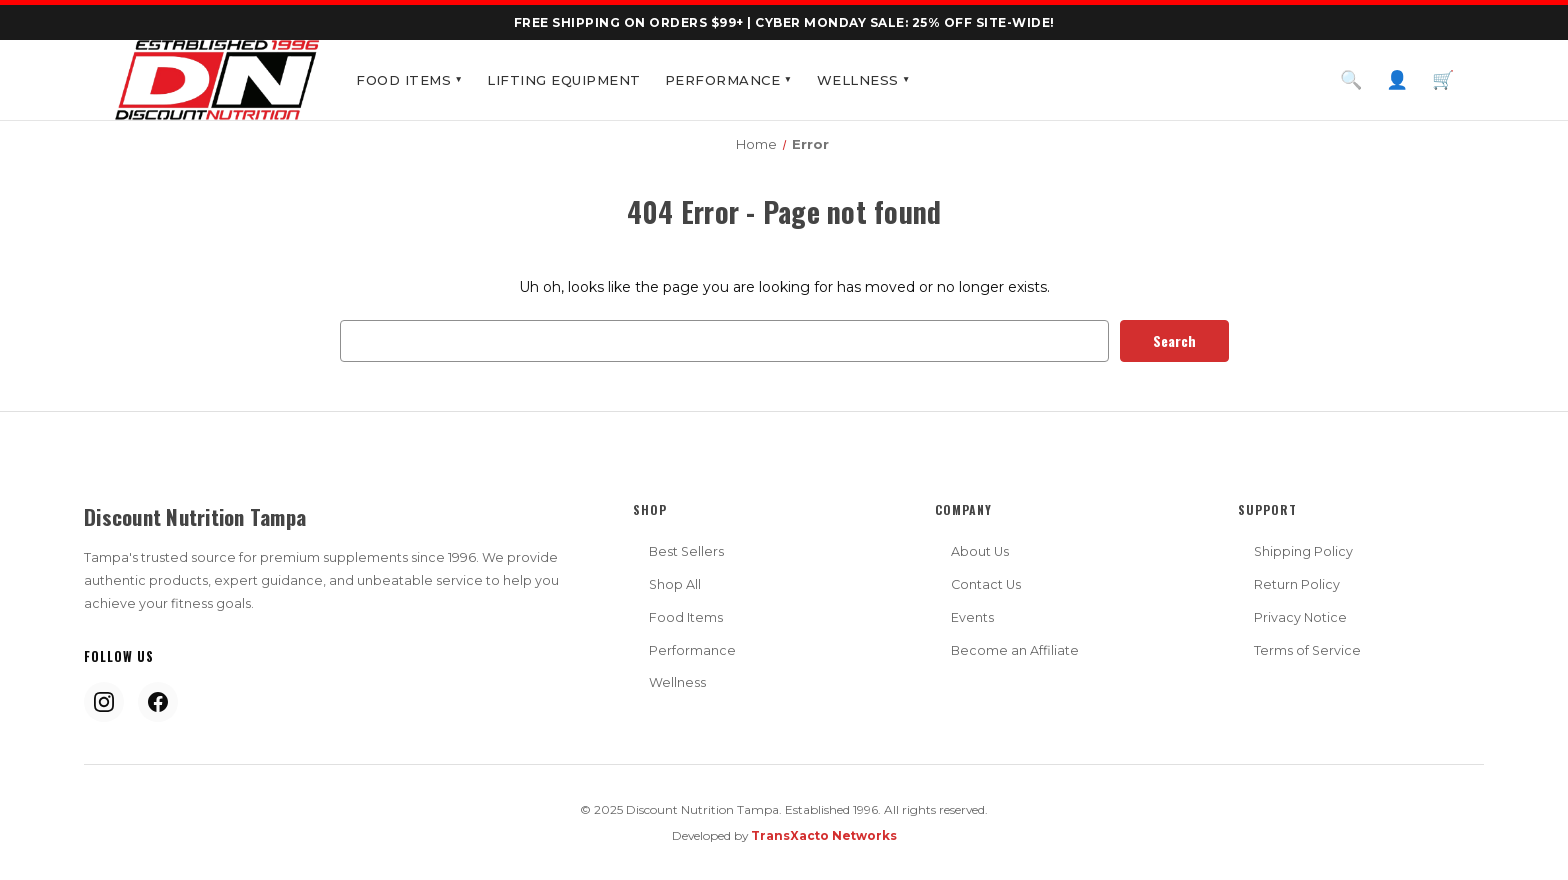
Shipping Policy (1303, 551)
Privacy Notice (1300, 617)
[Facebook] (158, 702)
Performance (729, 80)
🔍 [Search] (1351, 80)
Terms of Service (1307, 650)
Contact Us (986, 584)
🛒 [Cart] (1443, 80)
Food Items (409, 80)
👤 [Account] (1397, 80)
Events (972, 617)
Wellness (864, 80)
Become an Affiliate (1015, 650)
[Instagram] (104, 702)
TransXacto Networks (824, 835)
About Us (980, 551)
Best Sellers (686, 551)
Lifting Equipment (564, 80)
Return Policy (1297, 584)
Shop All (675, 584)
